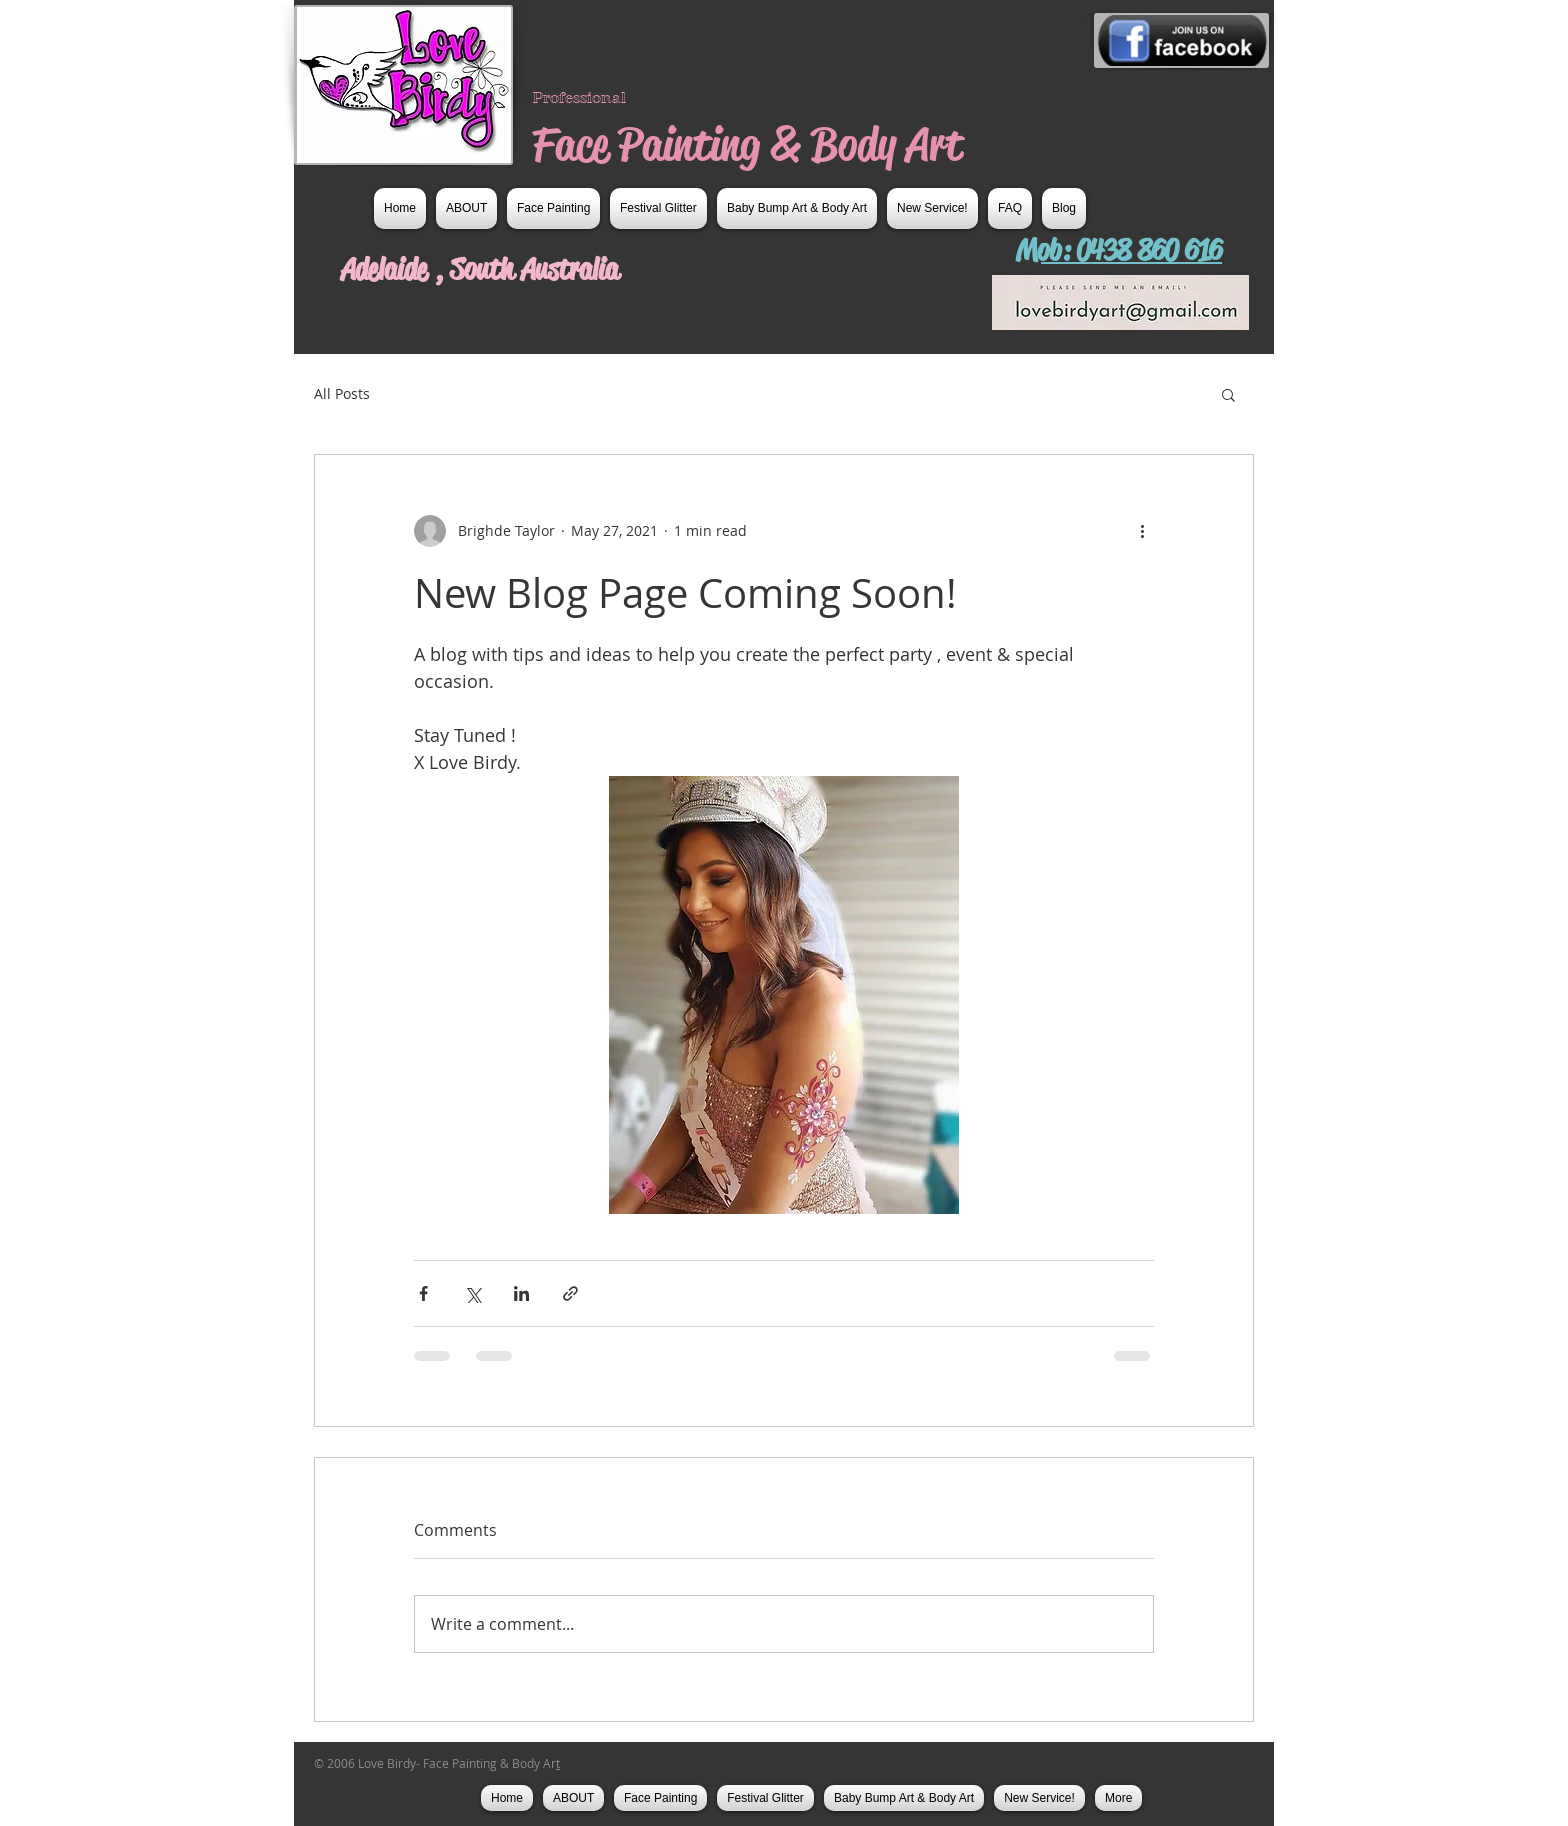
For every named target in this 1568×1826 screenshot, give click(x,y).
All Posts (342, 393)
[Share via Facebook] (423, 1293)
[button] (1228, 394)
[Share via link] (570, 1293)
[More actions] (1142, 531)
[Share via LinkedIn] (521, 1293)
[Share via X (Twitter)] (472, 1293)
